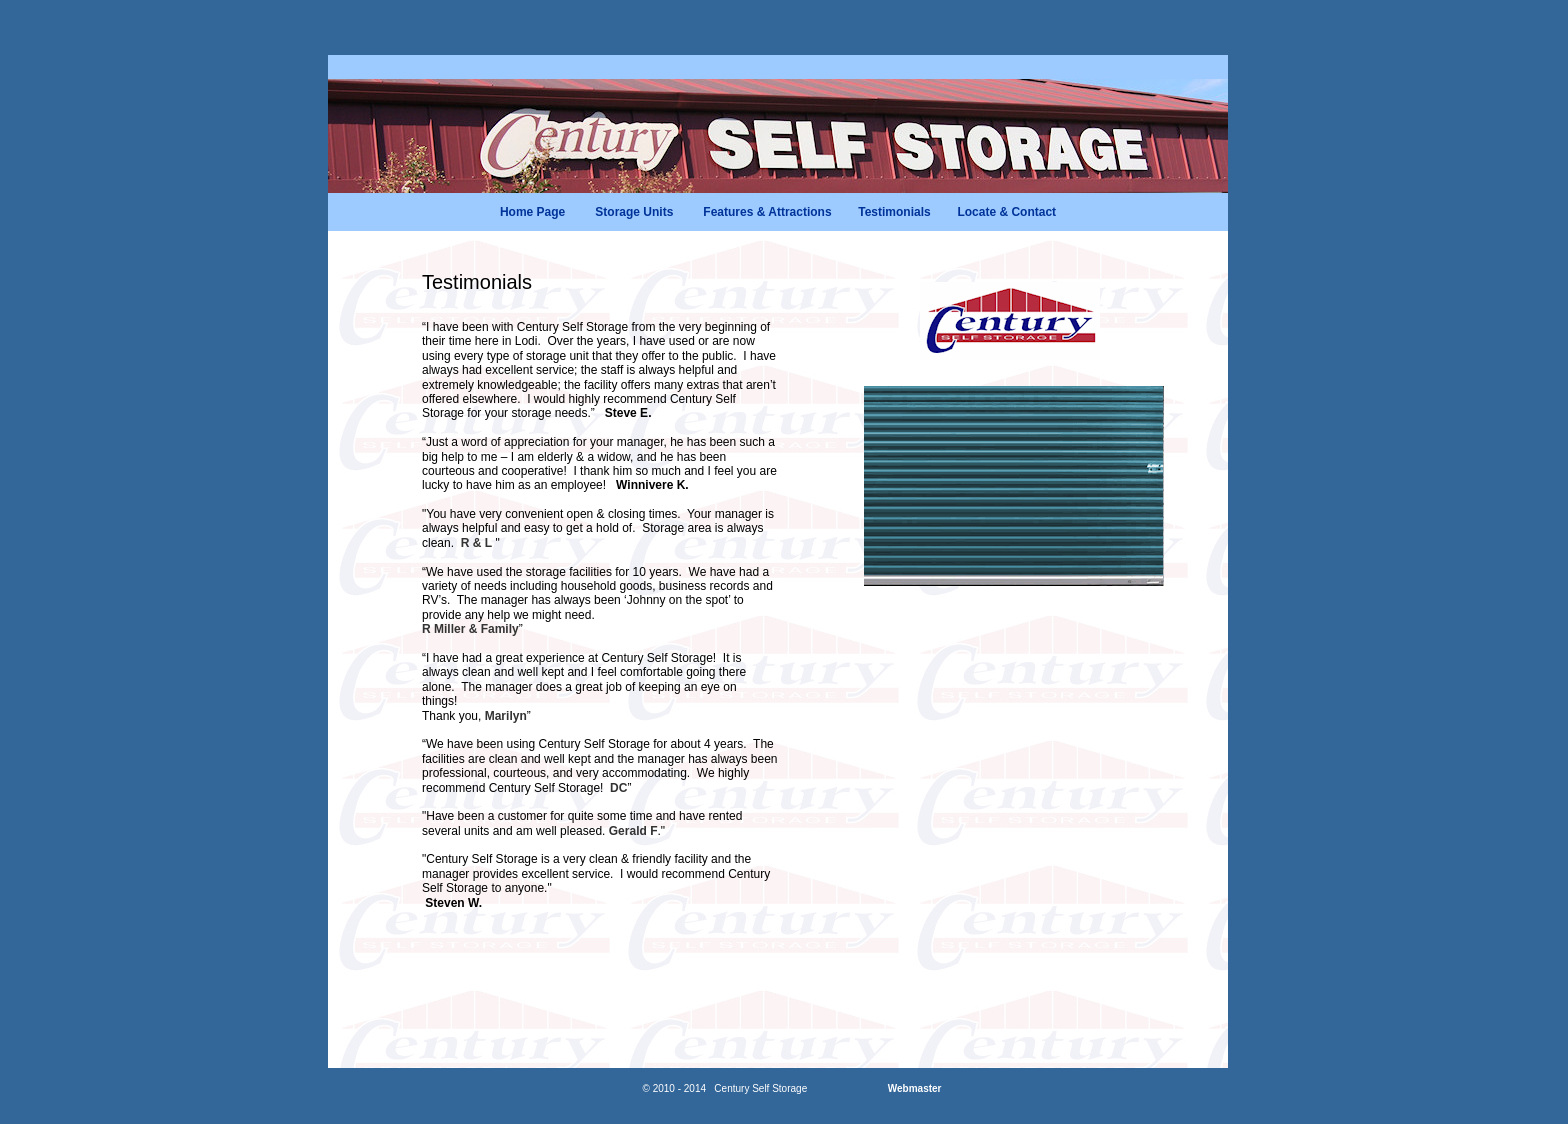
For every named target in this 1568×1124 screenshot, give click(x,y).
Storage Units (634, 212)
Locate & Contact (1006, 212)
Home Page (532, 212)
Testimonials (894, 212)
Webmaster (915, 1088)
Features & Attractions (767, 212)
